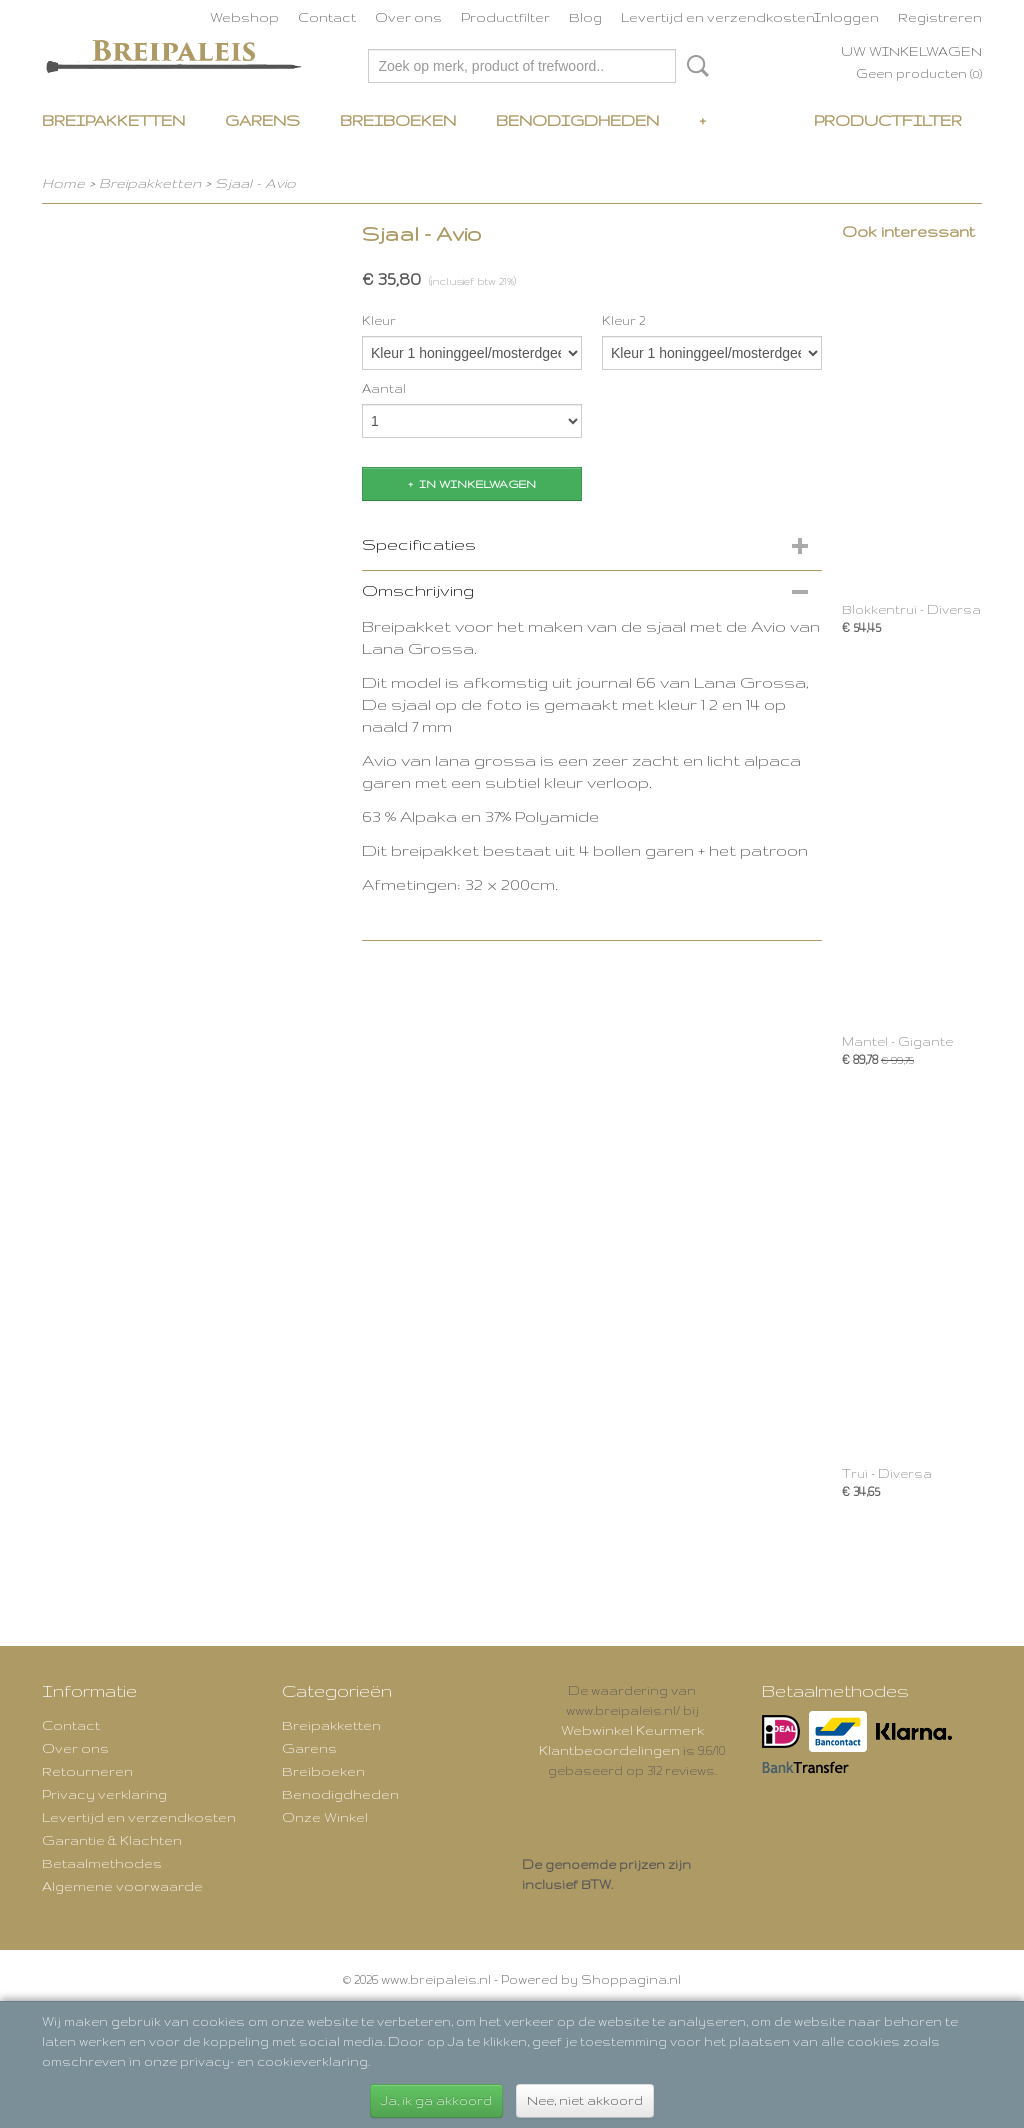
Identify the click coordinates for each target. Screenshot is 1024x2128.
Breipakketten (113, 120)
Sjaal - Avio (255, 183)
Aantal (384, 388)
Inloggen (846, 17)
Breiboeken (398, 120)
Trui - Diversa (887, 1473)
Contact (327, 17)
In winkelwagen (477, 484)
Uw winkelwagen (911, 51)
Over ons (408, 17)
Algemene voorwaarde (122, 1886)
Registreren (940, 17)
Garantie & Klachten (112, 1840)
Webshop (244, 17)
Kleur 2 (623, 320)
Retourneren (87, 1771)
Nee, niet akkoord (585, 2100)
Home (63, 183)
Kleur (379, 320)
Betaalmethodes (102, 1863)
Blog (585, 17)
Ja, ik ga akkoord (436, 2100)
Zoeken (694, 66)
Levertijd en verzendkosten (718, 17)
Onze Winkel (325, 1817)
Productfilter (505, 17)
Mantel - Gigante (897, 1041)
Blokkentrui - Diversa (911, 609)
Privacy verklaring (104, 1794)
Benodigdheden (577, 120)
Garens (262, 120)
